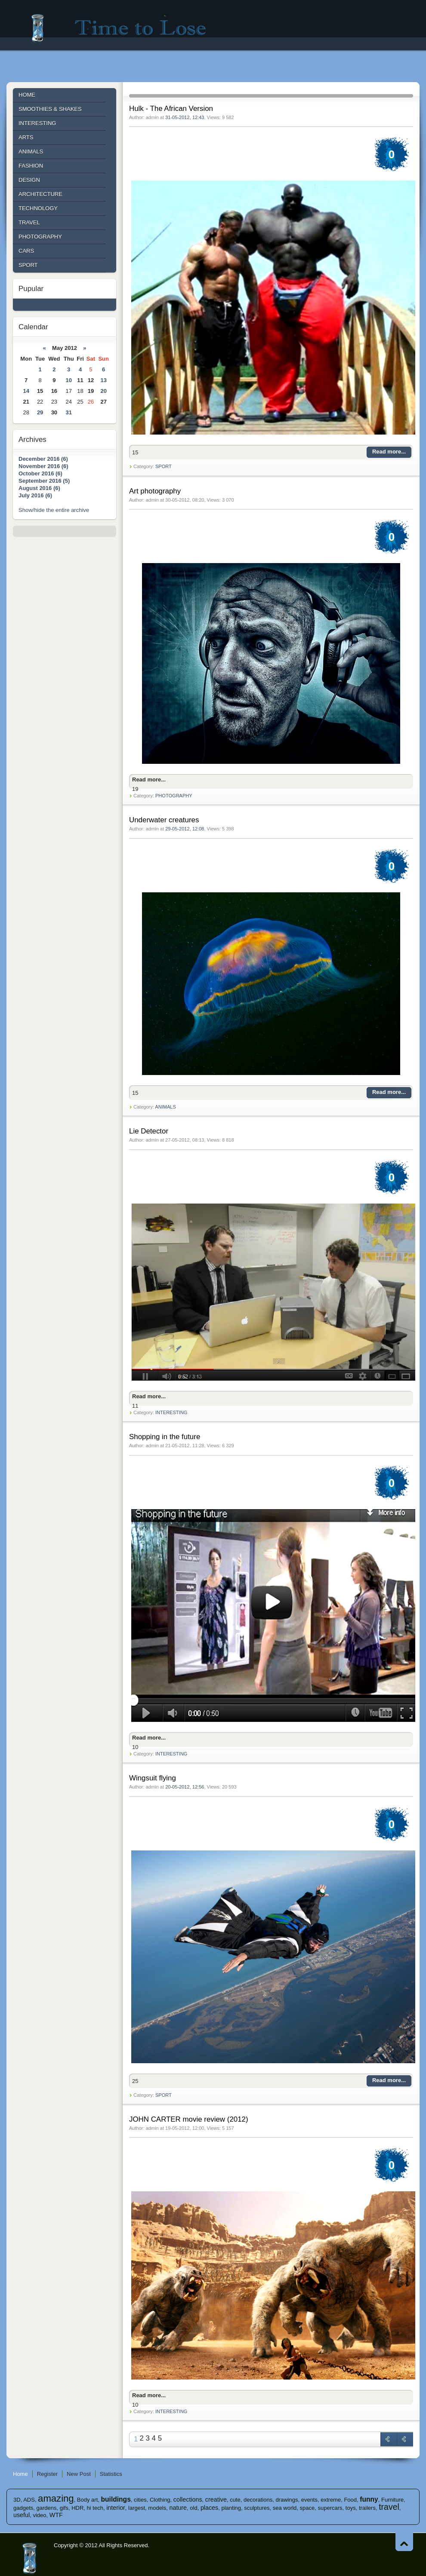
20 (103, 391)
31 (68, 412)
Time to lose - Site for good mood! (123, 28)
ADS (29, 2499)
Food (350, 2499)
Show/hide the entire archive (54, 510)
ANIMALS (165, 1106)
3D (17, 2499)
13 (103, 380)
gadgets (23, 2508)
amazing (56, 2498)
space (307, 2508)
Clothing (160, 2499)
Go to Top (404, 2542)
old (193, 2508)
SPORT (163, 466)
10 (68, 380)
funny (369, 2499)
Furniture (392, 2499)
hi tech (95, 2508)
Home (20, 2474)
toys (351, 2508)
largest (136, 2508)
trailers (367, 2508)
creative (216, 2499)
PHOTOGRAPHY (173, 795)
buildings (116, 2499)
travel (389, 2507)
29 (40, 412)
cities (140, 2499)
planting (231, 2508)
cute (235, 2499)
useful (21, 2515)
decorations (258, 2499)
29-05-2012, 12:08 (184, 828)
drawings (286, 2499)
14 (26, 391)
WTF (56, 2515)
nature (178, 2507)
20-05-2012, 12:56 (184, 1786)
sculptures (256, 2508)
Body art (87, 2499)
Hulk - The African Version (171, 108)
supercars (330, 2508)
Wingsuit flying (152, 1778)
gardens (47, 2508)
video (39, 2515)
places (209, 2507)
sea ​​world (285, 2508)
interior (115, 2507)
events (309, 2499)
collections (187, 2499)
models (157, 2508)
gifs (64, 2508)
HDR (77, 2508)
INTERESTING (171, 1412)
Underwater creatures (164, 820)
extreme (331, 2499)
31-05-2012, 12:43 (184, 117)
